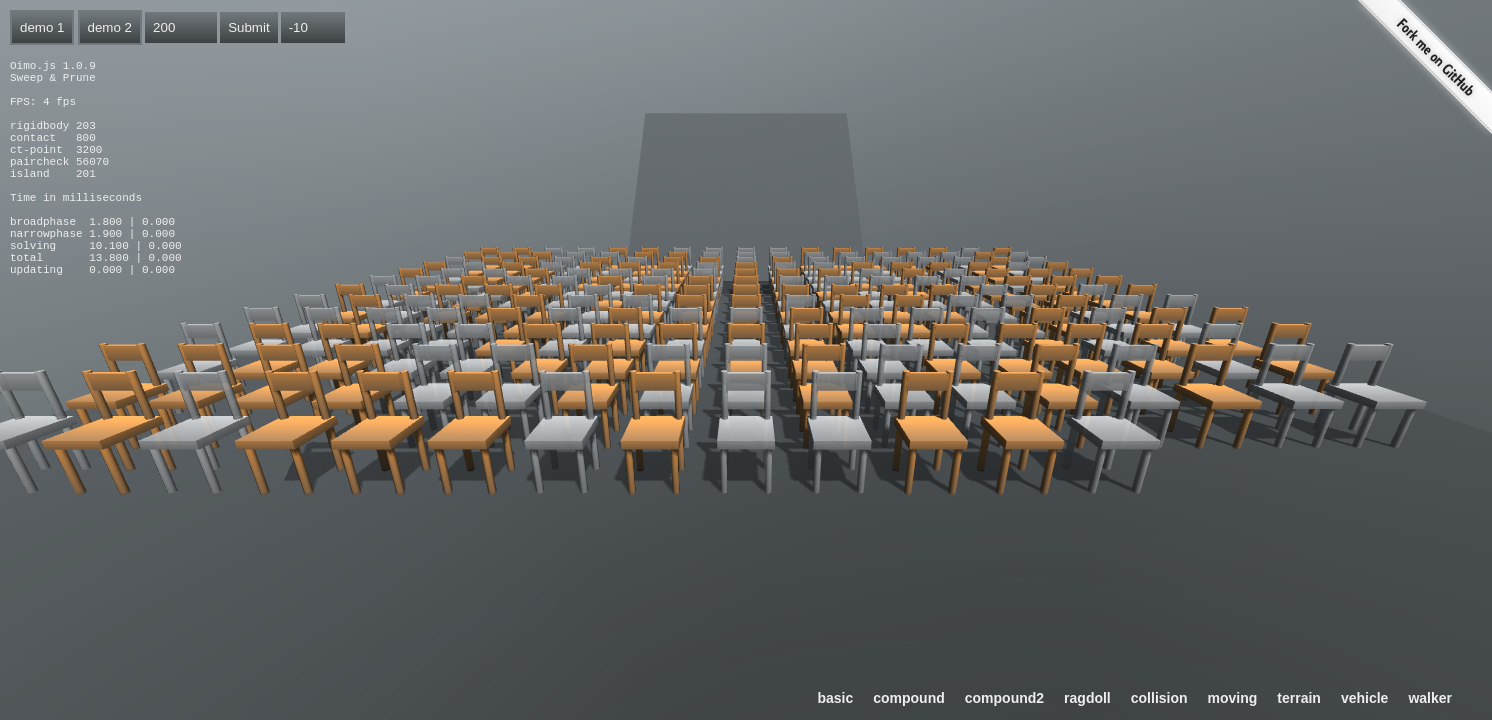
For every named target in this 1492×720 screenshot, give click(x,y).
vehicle (1364, 698)
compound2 (1004, 698)
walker (1430, 698)
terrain (1299, 698)
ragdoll (1087, 698)
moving (1233, 698)
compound (909, 698)
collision (1159, 698)
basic (835, 698)
